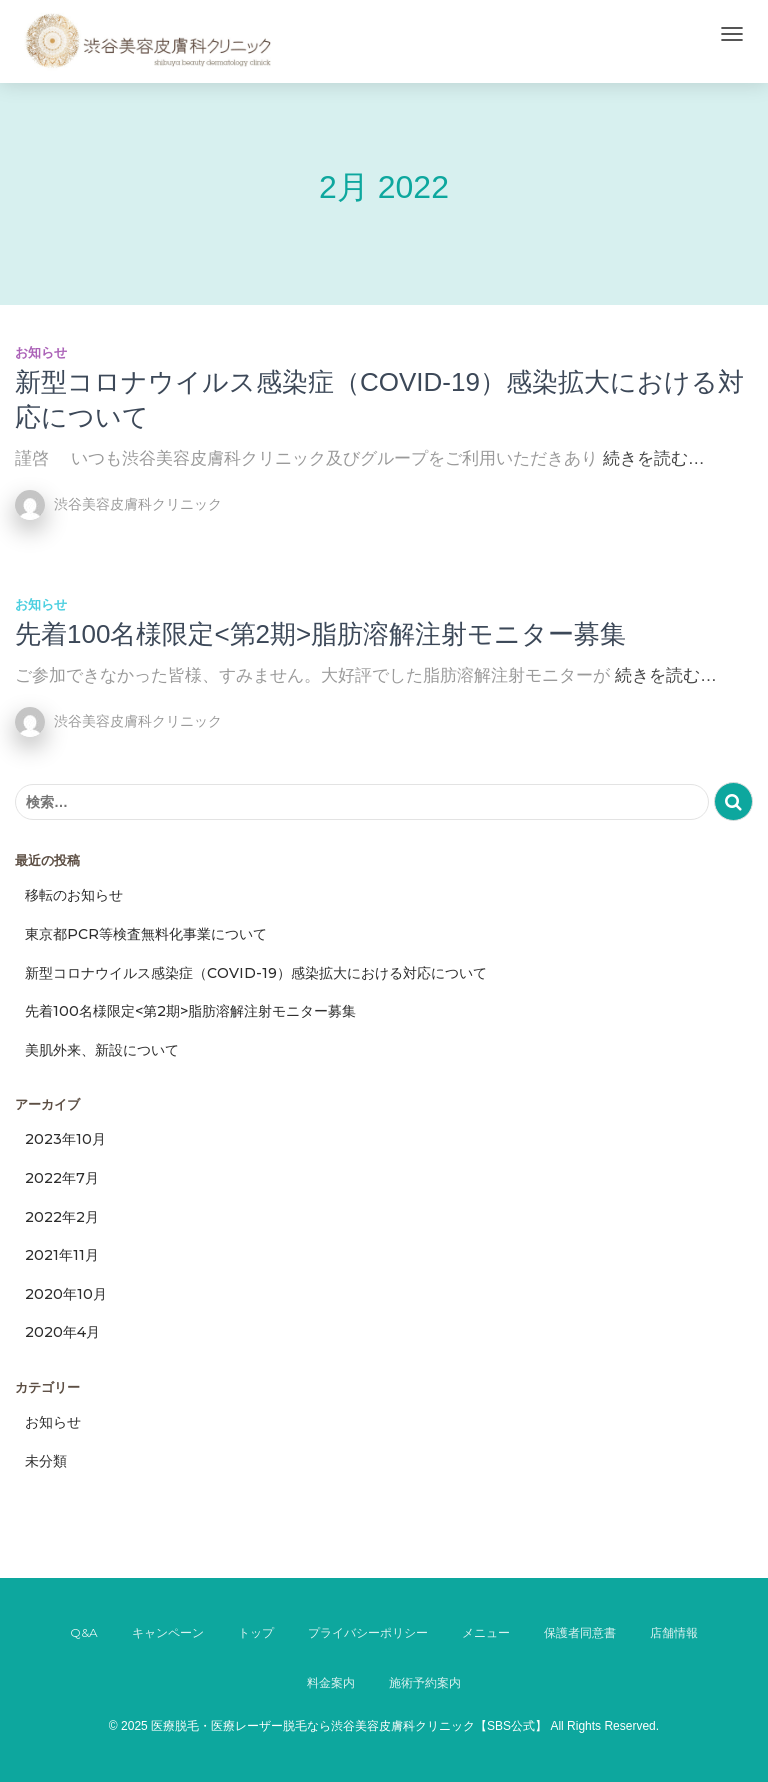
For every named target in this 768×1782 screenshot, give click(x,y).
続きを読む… (654, 458)
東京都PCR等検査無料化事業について (146, 934)
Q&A (84, 1632)
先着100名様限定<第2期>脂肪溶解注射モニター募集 (320, 634)
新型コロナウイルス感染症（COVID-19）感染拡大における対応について (256, 973)
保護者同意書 (580, 1632)
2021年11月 (62, 1255)
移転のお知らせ (74, 895)
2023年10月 (65, 1139)
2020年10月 (66, 1294)
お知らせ (41, 352)
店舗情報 (674, 1632)
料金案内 (331, 1682)
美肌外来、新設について (102, 1050)
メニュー (486, 1632)
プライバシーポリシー (368, 1632)
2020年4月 (62, 1332)
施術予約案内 (425, 1682)
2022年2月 (62, 1217)
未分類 (46, 1461)
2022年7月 (62, 1178)
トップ (256, 1632)
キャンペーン (168, 1632)
